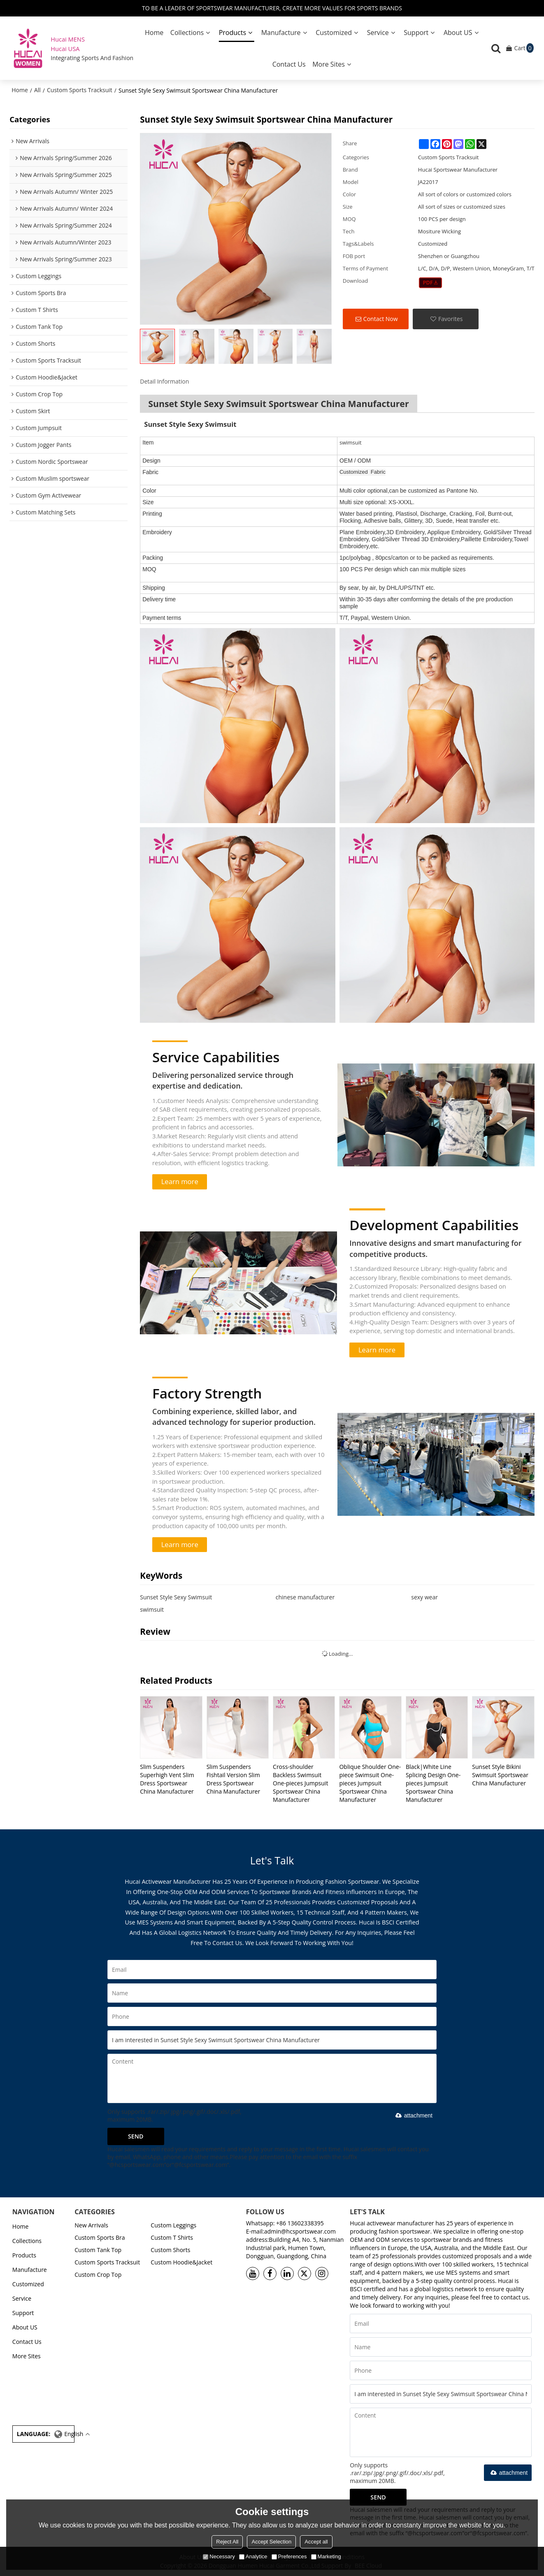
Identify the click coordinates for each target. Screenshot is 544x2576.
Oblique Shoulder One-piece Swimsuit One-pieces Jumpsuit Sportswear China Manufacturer (370, 1783)
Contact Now (380, 319)
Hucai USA (65, 48)
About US (458, 32)
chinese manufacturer (305, 1597)
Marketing (326, 2556)
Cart (523, 48)
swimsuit (152, 1609)
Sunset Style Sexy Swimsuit (176, 1597)
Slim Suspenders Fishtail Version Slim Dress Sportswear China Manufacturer (233, 1779)
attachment (412, 2115)
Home (154, 32)
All (37, 90)
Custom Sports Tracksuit (79, 90)
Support (416, 32)
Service (378, 32)
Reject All (227, 2542)
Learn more (179, 1181)
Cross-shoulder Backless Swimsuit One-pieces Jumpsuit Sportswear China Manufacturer (300, 1783)
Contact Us (289, 64)
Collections (187, 32)
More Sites (328, 64)
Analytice (253, 2556)
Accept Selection (271, 2542)
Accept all (316, 2542)
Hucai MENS (68, 39)
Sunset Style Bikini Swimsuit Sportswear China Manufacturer (500, 1775)
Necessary (219, 2556)
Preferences (289, 2556)
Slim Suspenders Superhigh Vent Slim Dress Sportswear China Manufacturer (167, 1779)
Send (136, 2136)
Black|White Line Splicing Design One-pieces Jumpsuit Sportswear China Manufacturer (433, 1783)
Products (232, 32)
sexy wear (424, 1597)
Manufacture (281, 32)
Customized (334, 32)
